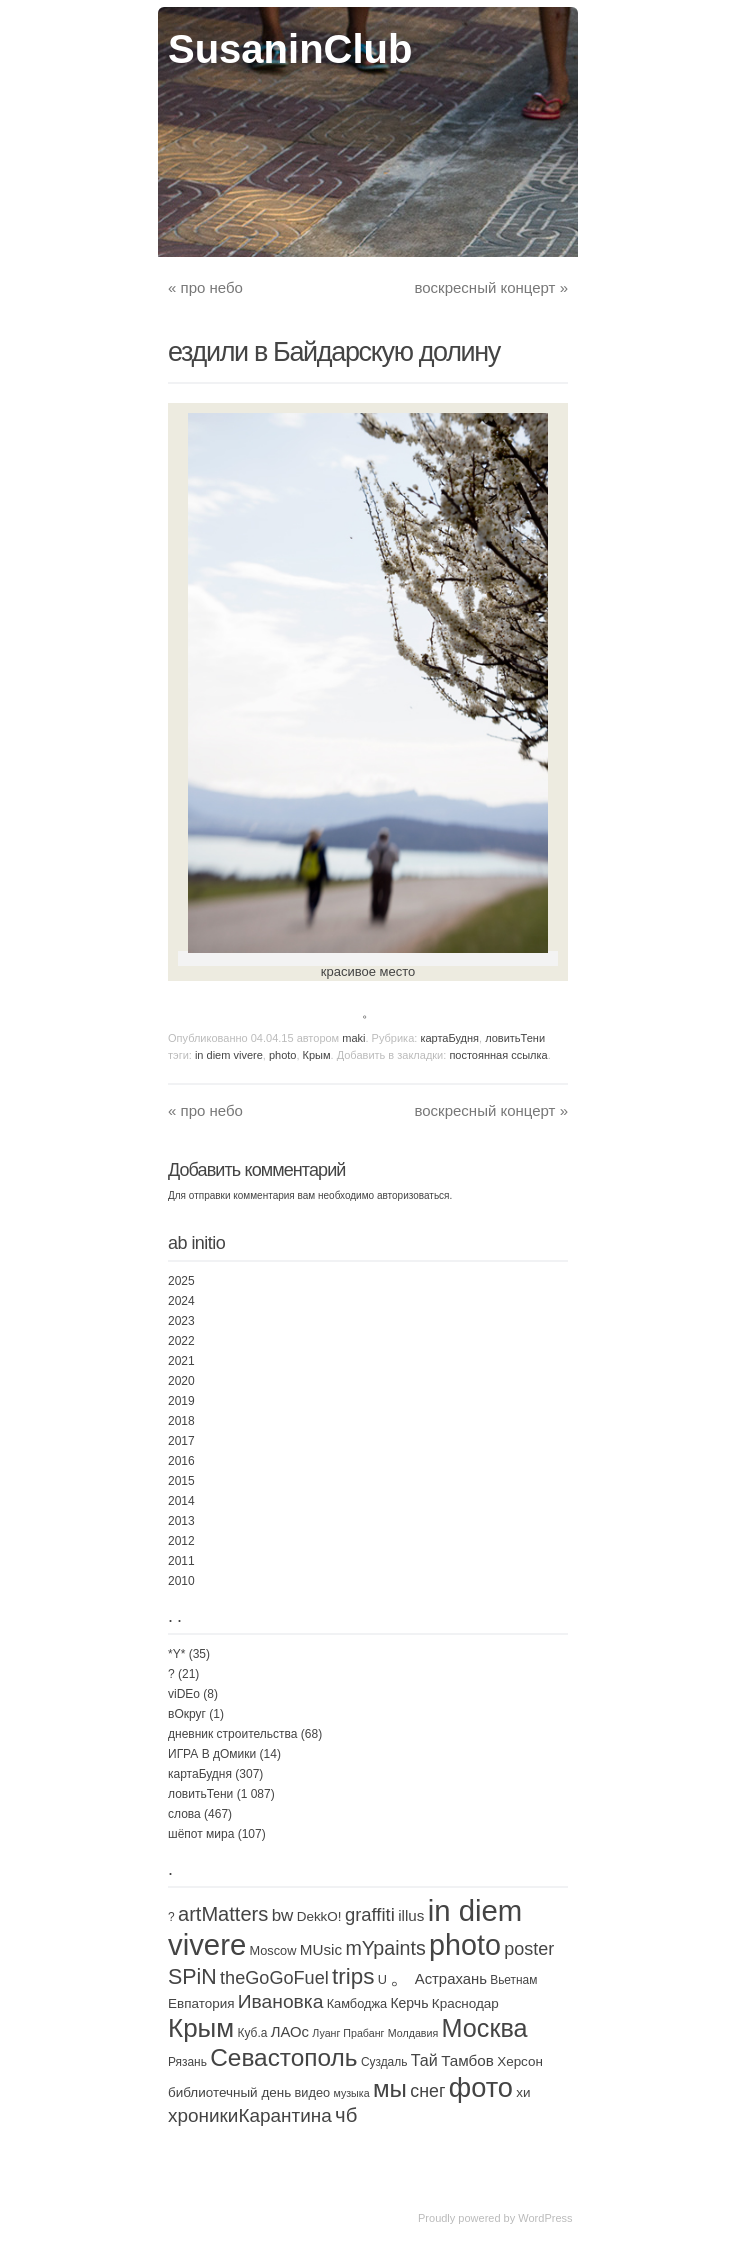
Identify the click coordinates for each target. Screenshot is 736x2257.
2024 (181, 1301)
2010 (181, 1581)
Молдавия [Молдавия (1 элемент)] (413, 2033)
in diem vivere (229, 1055)
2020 (181, 1381)
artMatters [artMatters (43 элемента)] (223, 1914)
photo (283, 1055)
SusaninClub (290, 49)
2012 (181, 1541)
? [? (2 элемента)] (171, 1917)
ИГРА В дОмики (212, 1754)
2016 (181, 1461)
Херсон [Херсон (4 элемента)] (520, 2061)
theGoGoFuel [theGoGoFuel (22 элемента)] (274, 1978)
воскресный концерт (491, 287)
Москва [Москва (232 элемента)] (485, 2028)
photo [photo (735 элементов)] (465, 1945)
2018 (181, 1421)
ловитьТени (515, 1038)
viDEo (184, 1694)
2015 (181, 1481)
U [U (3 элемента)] (382, 1979)
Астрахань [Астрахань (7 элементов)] (451, 1979)
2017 (181, 1441)
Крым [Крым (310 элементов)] (201, 2028)
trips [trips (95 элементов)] (353, 1976)
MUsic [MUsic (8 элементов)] (321, 1949)
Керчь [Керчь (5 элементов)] (409, 2003)
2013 (181, 1521)
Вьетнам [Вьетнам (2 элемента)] (513, 1980)
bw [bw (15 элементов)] (283, 1915)
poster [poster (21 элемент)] (529, 1949)
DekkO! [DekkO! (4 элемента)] (319, 1916)
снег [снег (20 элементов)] (427, 2091)
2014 (181, 1501)
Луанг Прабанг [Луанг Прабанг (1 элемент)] (348, 2033)
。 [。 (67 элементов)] (400, 1977)
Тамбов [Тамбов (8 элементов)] (467, 2060)
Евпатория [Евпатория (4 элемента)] (201, 2003)
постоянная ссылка (498, 1055)
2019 (181, 1401)
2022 (181, 1341)
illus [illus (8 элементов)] (411, 1915)
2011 (181, 1561)
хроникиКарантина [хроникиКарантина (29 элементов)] (250, 2115)
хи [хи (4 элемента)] (523, 2092)
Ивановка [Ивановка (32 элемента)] (281, 2001)
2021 (181, 1361)
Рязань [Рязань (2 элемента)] (187, 2062)
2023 (181, 1321)
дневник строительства (232, 1734)
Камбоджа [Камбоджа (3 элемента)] (357, 2003)
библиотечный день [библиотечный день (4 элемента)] (229, 2092)
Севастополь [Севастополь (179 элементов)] (283, 2057)
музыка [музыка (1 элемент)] (351, 2093)
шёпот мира (201, 1834)
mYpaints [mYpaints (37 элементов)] (385, 1948)
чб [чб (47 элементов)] (346, 2115)
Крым (317, 1055)
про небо (205, 287)
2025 (181, 1281)
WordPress (545, 2218)
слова (184, 1814)
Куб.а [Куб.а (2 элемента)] (253, 2033)
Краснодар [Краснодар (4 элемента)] (465, 2003)
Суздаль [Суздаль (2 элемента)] (384, 2062)
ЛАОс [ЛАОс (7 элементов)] (290, 2032)
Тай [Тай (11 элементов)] (424, 2060)
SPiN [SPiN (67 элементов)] (192, 1977)
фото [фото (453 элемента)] (481, 2087)
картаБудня (449, 1038)
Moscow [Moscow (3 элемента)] (273, 1950)
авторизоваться (413, 1195)
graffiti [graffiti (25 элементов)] (370, 1914)
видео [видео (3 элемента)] (313, 2092)
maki (353, 1038)
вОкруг (187, 1714)
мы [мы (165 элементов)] (390, 2088)
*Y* (176, 1654)
